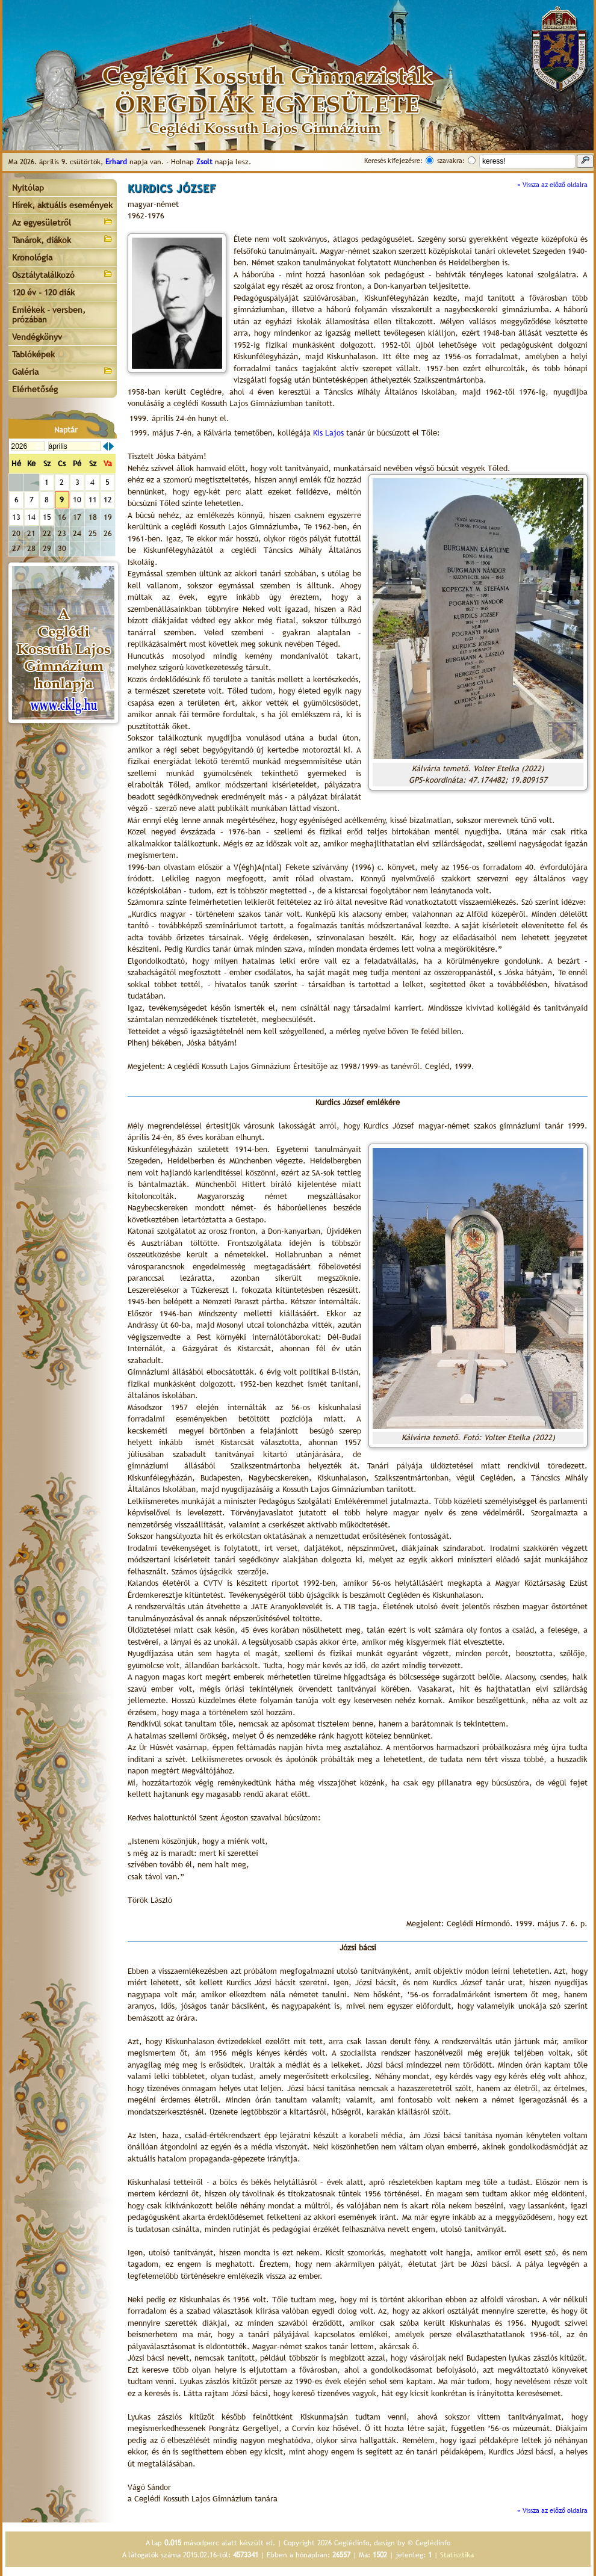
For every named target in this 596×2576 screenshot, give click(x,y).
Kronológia (32, 257)
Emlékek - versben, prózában (48, 314)
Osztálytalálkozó (62, 274)
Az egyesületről (62, 221)
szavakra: (451, 160)
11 (92, 499)
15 (47, 517)
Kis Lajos (328, 432)
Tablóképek (33, 354)
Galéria (62, 371)
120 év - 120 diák (43, 292)
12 (108, 499)
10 (77, 499)
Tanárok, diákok (62, 239)
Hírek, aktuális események (62, 205)
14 (31, 517)
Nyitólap (28, 188)
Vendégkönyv (37, 337)
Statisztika (457, 2555)
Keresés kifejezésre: (393, 160)
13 (16, 517)
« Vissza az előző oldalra (552, 184)
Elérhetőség (35, 389)
